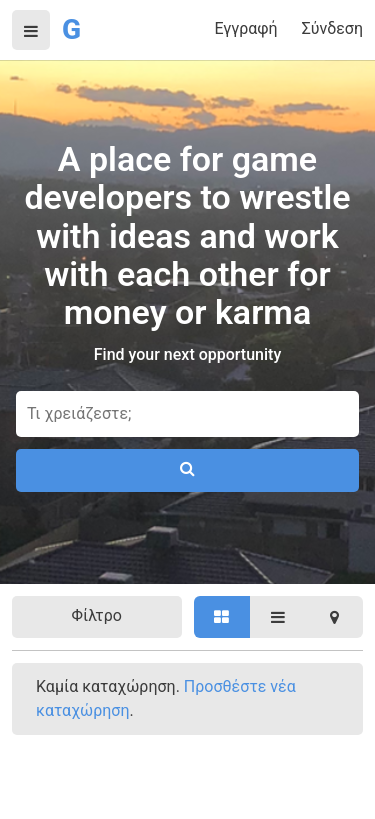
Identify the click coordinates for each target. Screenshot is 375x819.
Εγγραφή (245, 28)
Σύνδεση (332, 28)
